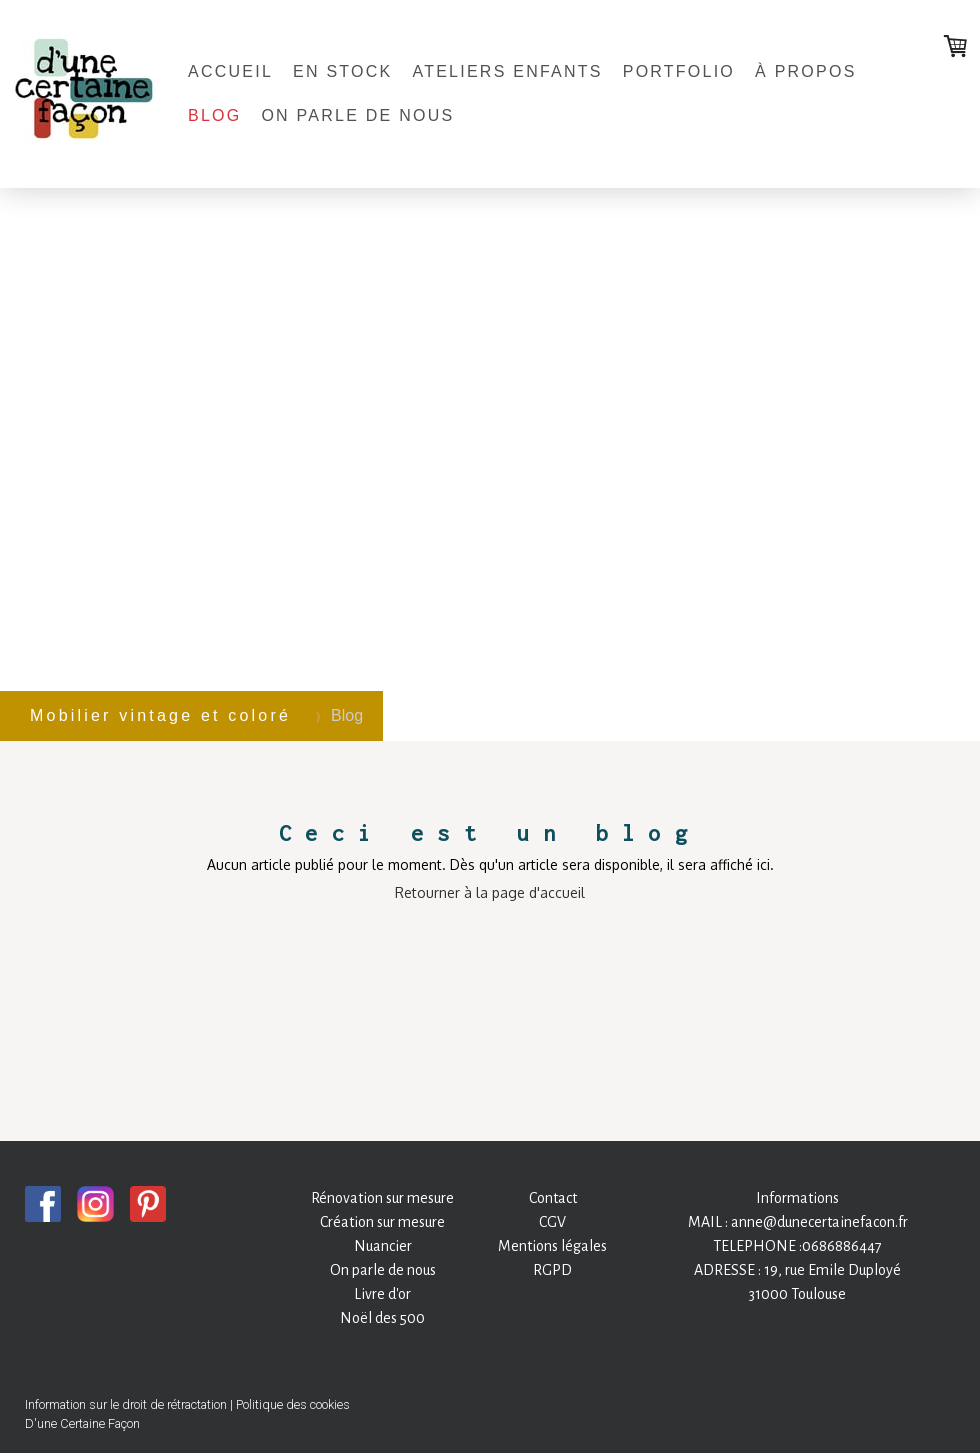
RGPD (552, 1270)
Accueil (230, 71)
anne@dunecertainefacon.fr (819, 1222)
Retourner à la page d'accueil (490, 892)
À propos (806, 71)
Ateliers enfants (507, 71)
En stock (342, 71)
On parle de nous (357, 115)
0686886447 (842, 1246)
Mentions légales (552, 1246)
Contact (553, 1198)
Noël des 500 (382, 1318)
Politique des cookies (293, 1404)
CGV (552, 1222)
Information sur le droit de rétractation (126, 1404)
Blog (214, 115)
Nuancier (383, 1246)
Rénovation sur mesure (382, 1198)
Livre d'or (382, 1294)
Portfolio (679, 71)
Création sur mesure (382, 1222)
